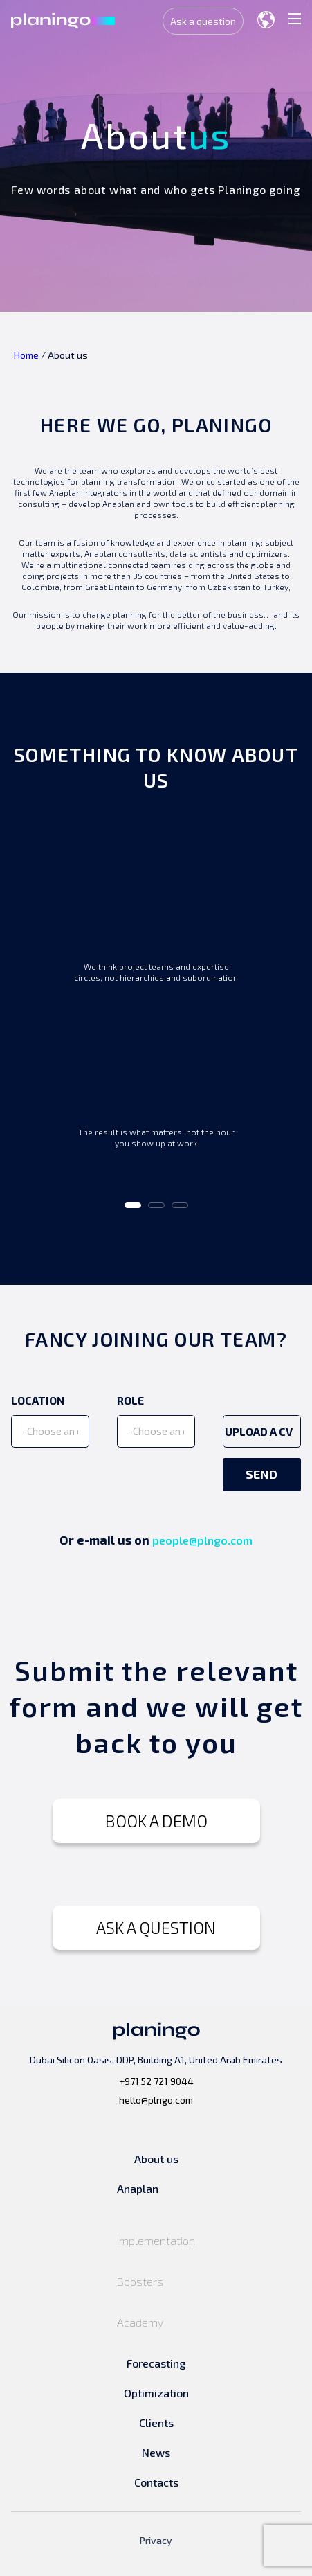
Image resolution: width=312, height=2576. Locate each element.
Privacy (156, 2540)
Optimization (156, 2392)
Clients (156, 2422)
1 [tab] (132, 1210)
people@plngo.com (202, 1540)
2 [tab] (156, 1210)
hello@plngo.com (156, 2100)
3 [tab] (179, 1210)
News (156, 2452)
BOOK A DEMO (156, 1821)
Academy (140, 2322)
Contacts (156, 2482)
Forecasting (156, 2363)
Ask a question (203, 21)
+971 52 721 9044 (156, 2081)
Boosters (140, 2281)
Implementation (156, 2240)
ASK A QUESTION (156, 1927)
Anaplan (137, 2188)
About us (156, 2158)
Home (26, 355)
